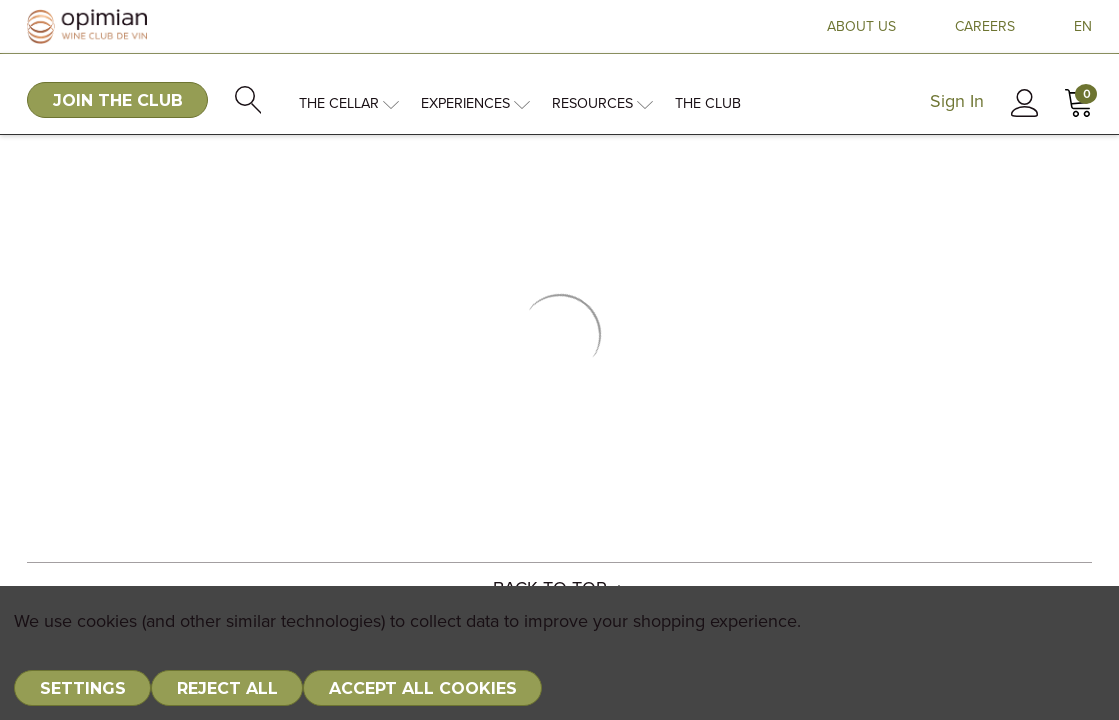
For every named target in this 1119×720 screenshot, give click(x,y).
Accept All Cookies (423, 688)
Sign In (957, 102)
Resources (602, 104)
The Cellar (349, 104)
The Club (708, 104)
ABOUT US (861, 27)
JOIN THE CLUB (118, 100)
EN (1083, 27)
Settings (83, 688)
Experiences (475, 104)
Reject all (227, 688)
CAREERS (985, 27)
